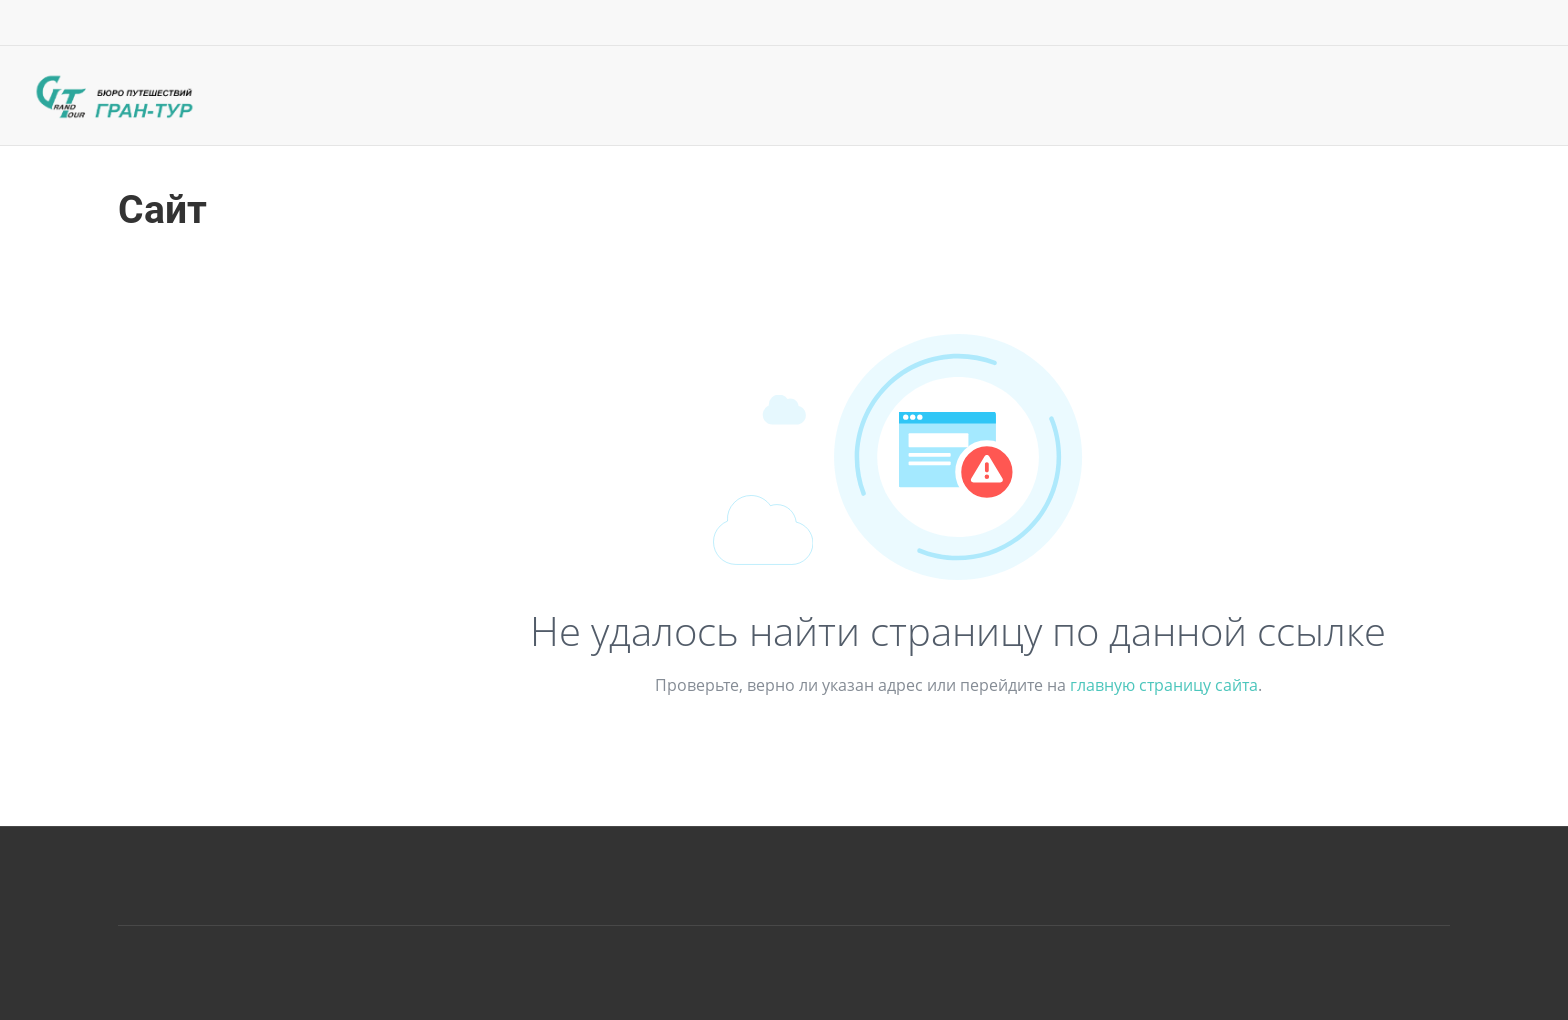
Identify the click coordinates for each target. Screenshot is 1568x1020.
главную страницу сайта (1164, 685)
